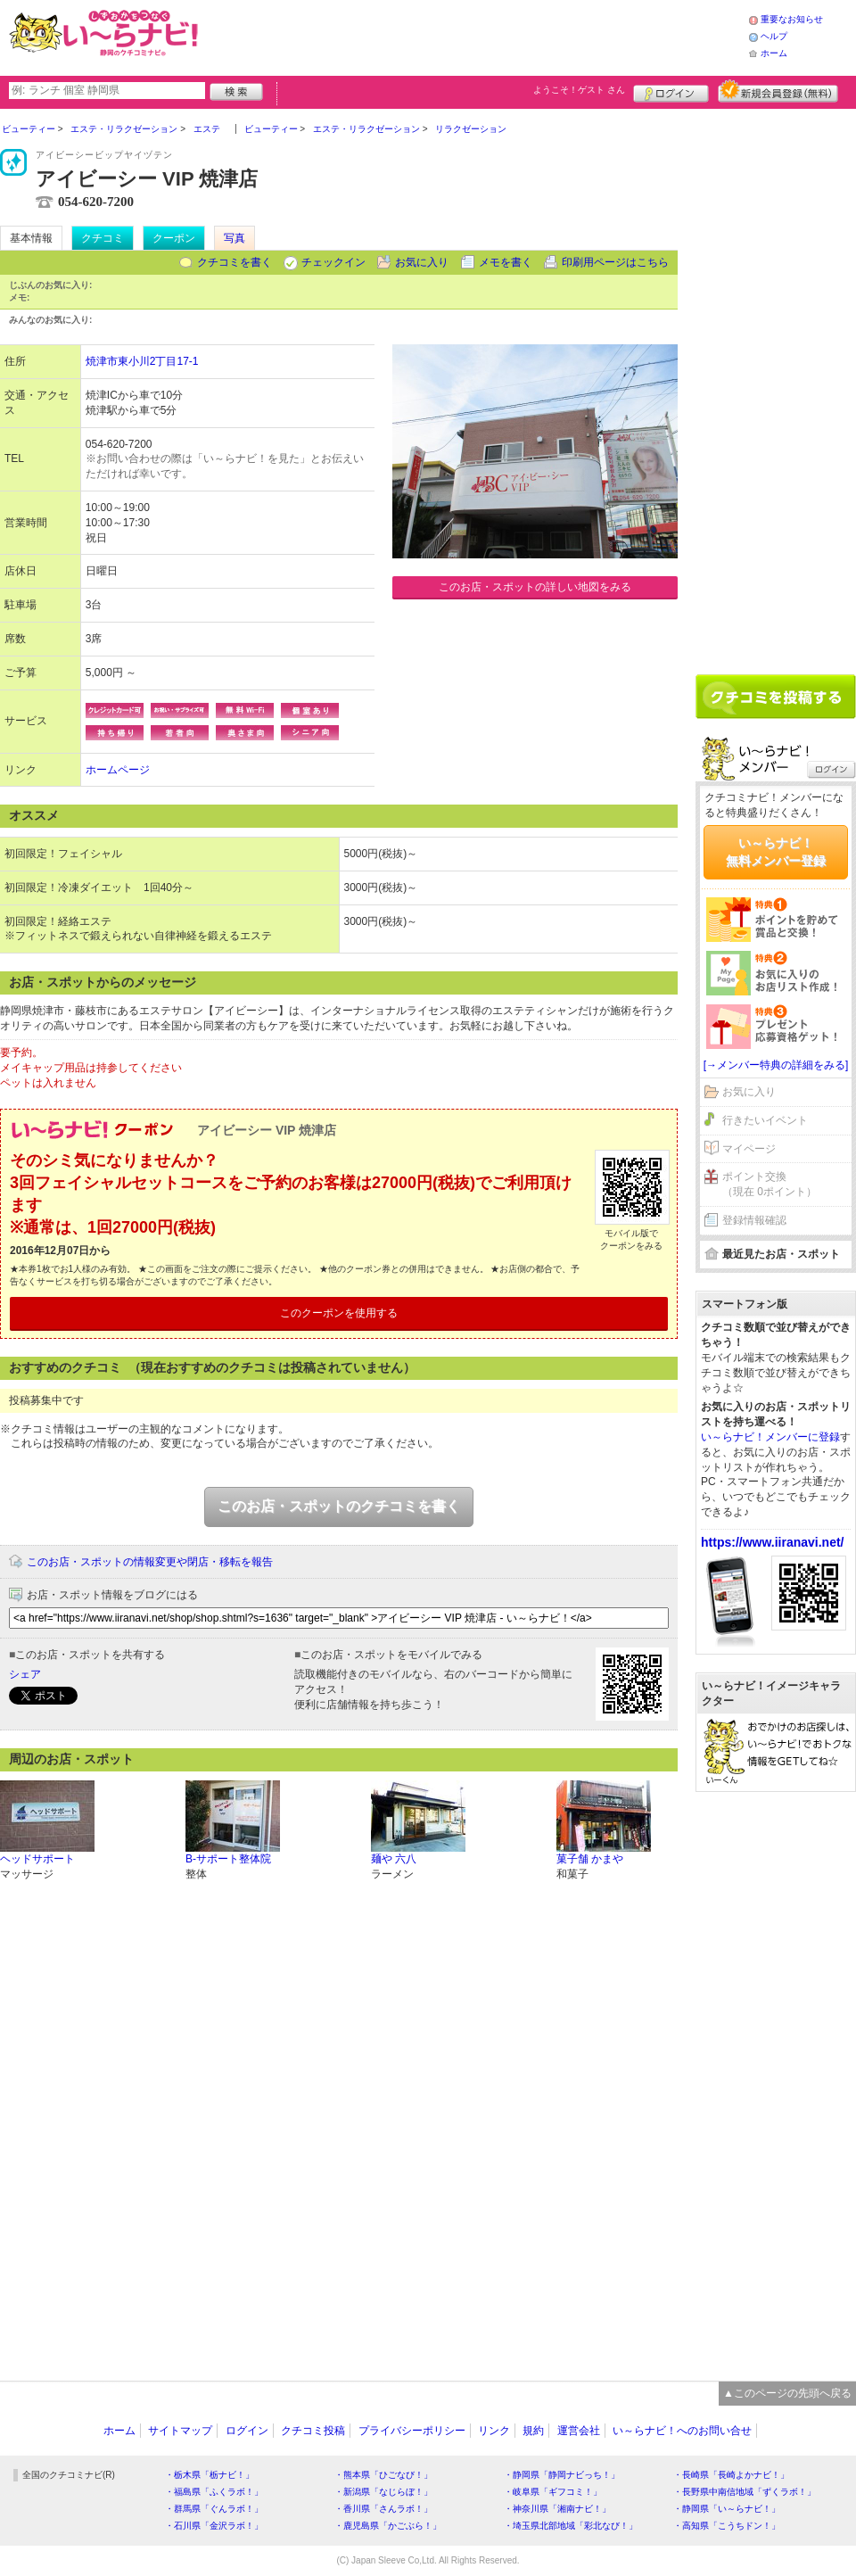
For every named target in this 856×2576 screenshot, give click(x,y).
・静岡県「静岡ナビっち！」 (562, 2475)
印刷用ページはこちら (615, 262)
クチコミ (102, 238)
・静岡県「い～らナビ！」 (726, 2509)
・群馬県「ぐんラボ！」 (214, 2509)
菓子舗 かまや (589, 1859)
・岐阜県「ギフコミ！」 (553, 2492)
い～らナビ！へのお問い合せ (682, 2430)
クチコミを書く (234, 262)
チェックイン (333, 262)
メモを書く (505, 262)
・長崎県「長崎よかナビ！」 (731, 2475)
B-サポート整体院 (228, 1859)
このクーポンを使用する (339, 1313)
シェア (25, 1674)
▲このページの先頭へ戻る (787, 2393)
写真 (234, 238)
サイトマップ (180, 2430)
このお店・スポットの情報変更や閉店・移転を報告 (150, 1562)
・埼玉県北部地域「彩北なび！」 (571, 2526)
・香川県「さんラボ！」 (383, 2509)
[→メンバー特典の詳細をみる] (776, 1065)
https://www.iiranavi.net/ (772, 1542)
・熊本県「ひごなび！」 (383, 2475)
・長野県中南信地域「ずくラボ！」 (744, 2492)
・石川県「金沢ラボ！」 (214, 2526)
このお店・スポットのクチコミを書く (339, 1506)
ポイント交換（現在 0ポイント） (769, 1184)
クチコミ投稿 (313, 2430)
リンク (494, 2430)
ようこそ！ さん (579, 90)
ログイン (671, 91)
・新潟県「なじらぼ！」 (383, 2492)
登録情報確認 (754, 1220)
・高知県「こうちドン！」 (726, 2526)
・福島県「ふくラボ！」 (214, 2492)
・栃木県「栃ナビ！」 (209, 2475)
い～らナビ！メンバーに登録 (770, 1437)
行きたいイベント (765, 1120)
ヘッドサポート (37, 1859)
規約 (533, 2430)
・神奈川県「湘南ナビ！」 (557, 2509)
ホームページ (118, 770)
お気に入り (422, 262)
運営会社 (578, 2430)
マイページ (749, 1149)
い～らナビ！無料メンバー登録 (776, 852)
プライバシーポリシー (411, 2430)
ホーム (774, 53)
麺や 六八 (393, 1859)
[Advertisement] (476, 35)
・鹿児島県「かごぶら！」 (387, 2526)
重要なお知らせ (792, 19)
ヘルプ (774, 36)
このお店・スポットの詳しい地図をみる (535, 587)
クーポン (173, 238)
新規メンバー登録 (778, 91)
